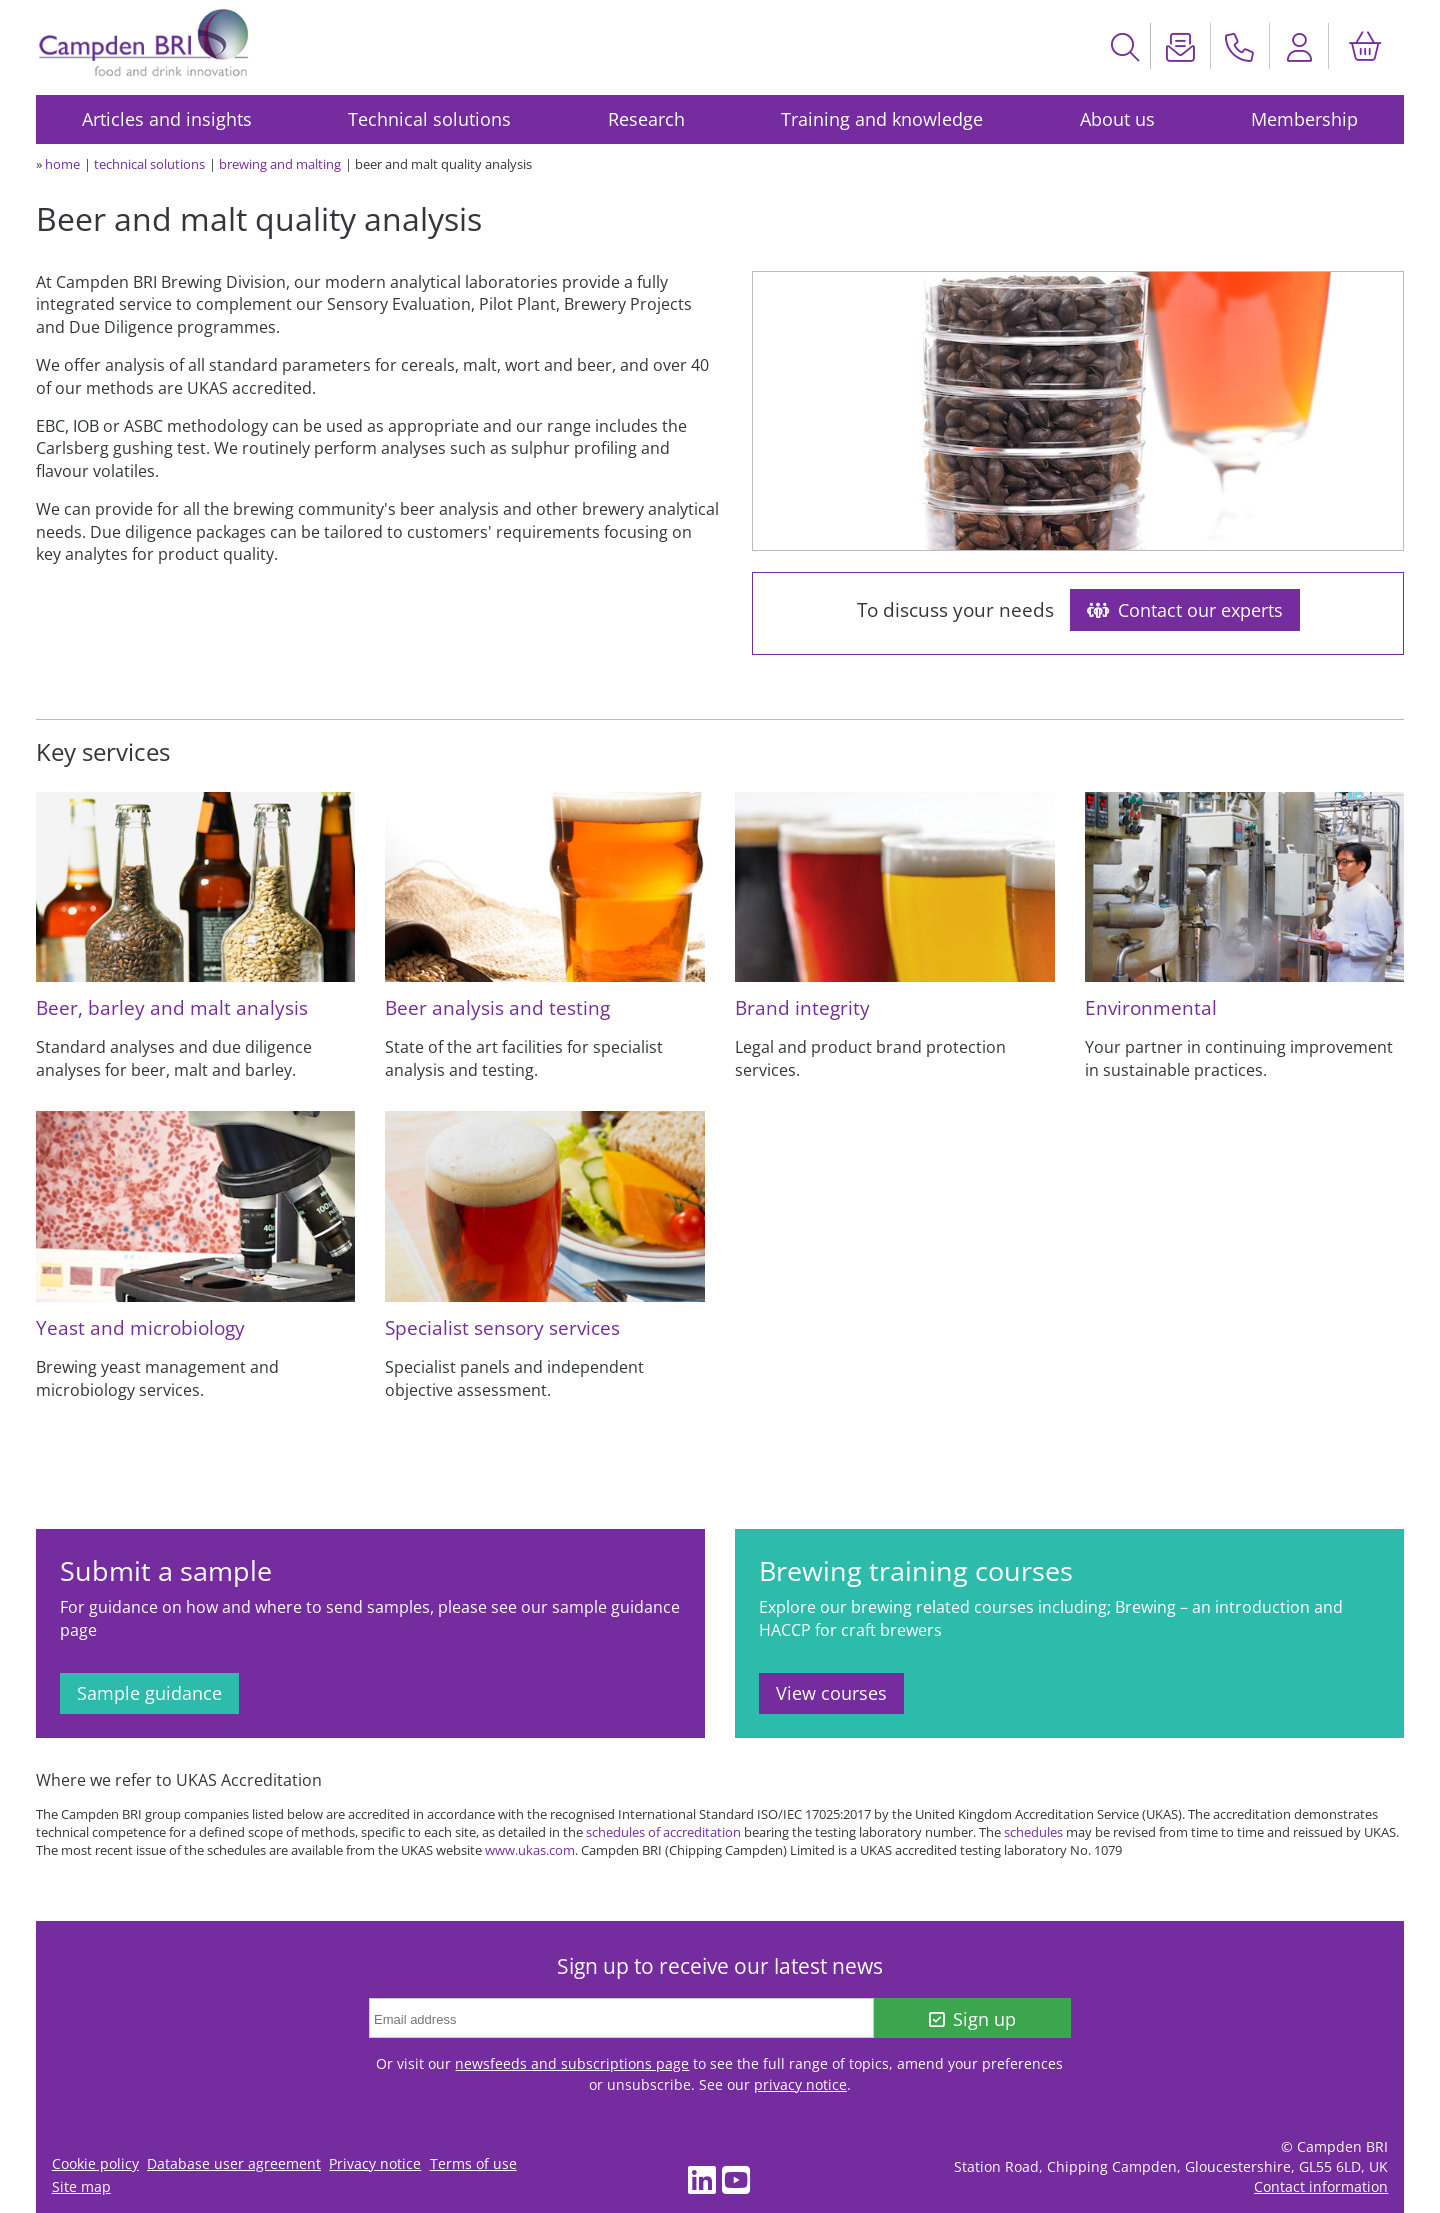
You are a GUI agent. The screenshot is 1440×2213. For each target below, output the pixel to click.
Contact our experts (1185, 610)
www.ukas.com (530, 1850)
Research (646, 119)
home (62, 164)
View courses (831, 1693)
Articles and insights (167, 119)
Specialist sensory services (502, 1327)
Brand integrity (802, 1007)
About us (1117, 119)
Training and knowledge (882, 119)
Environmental (1151, 1007)
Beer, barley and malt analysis (172, 1007)
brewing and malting (280, 164)
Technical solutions (429, 119)
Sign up (972, 2019)
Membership (1304, 119)
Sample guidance (149, 1693)
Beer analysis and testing (497, 1007)
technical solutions (149, 164)
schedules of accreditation (663, 1832)
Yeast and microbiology (140, 1327)
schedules (1033, 1832)
